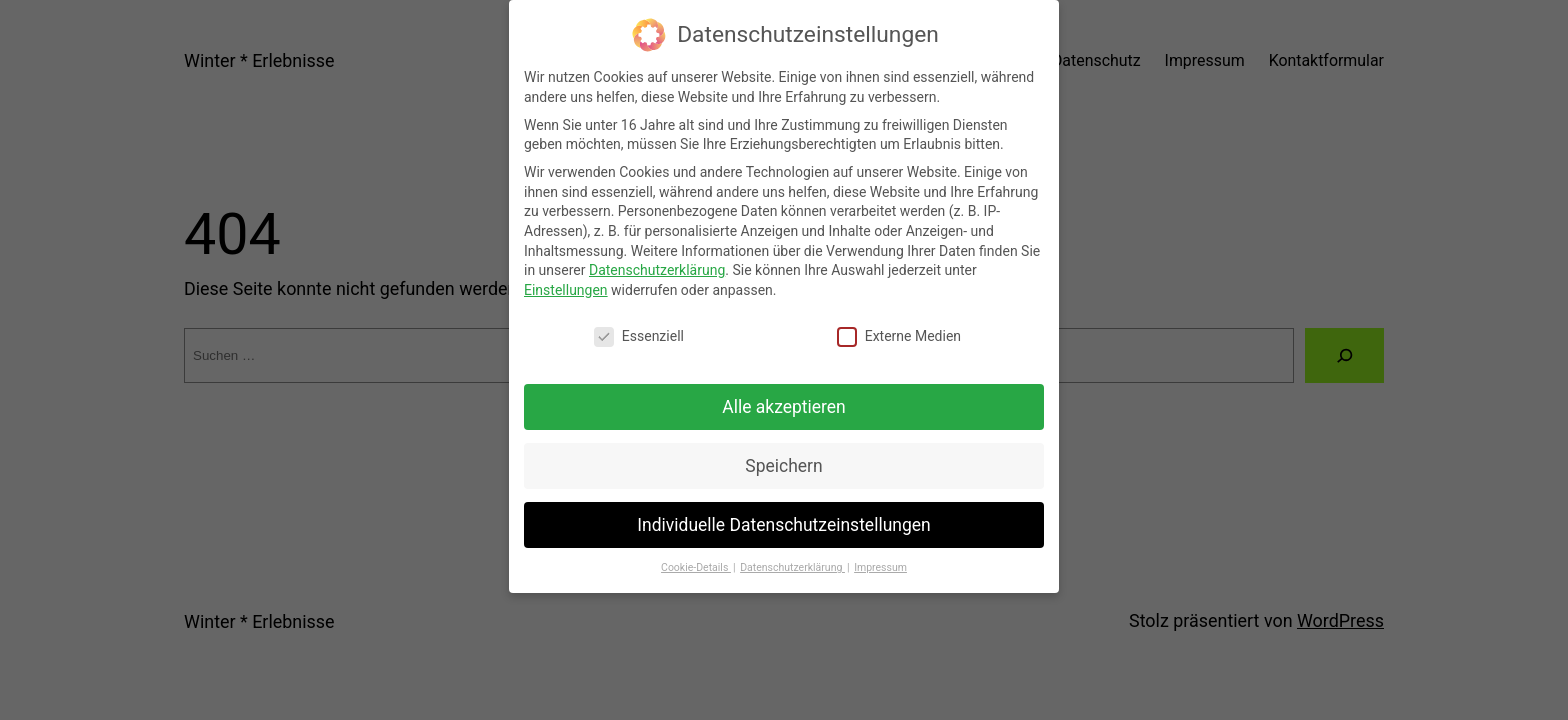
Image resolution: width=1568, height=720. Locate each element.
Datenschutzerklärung (657, 256)
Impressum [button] (880, 553)
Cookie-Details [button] (696, 553)
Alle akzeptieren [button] (784, 392)
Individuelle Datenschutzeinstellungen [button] (783, 510)
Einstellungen (566, 275)
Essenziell (639, 321)
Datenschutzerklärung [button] (792, 553)
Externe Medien (899, 321)
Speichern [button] (783, 451)
